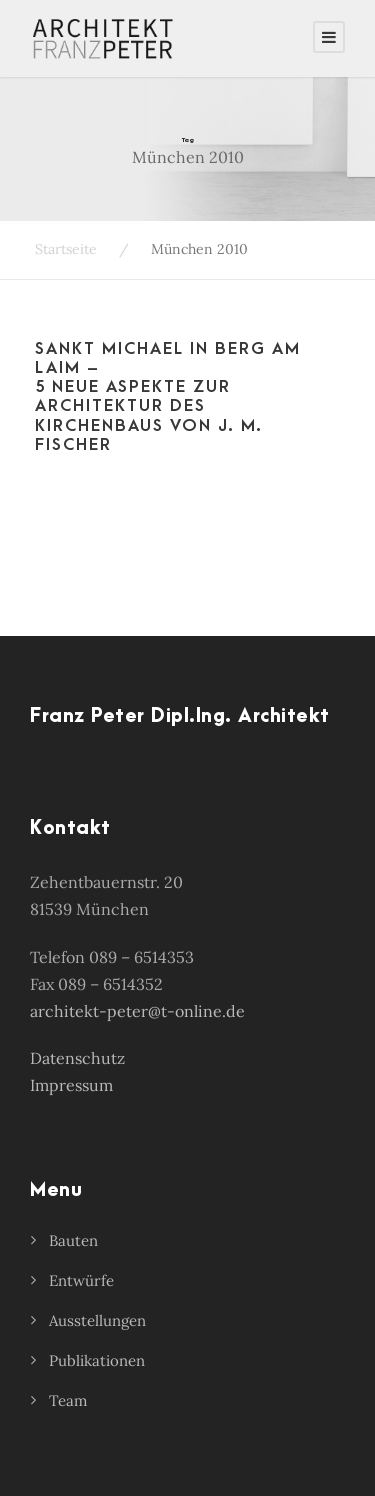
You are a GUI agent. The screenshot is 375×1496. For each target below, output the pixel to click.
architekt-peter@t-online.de (137, 1011)
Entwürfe (81, 1280)
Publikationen (97, 1360)
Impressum (71, 1085)
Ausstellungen (97, 1320)
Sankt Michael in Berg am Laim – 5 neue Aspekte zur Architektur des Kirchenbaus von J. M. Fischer (168, 397)
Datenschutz (77, 1058)
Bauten (73, 1240)
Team (68, 1400)
